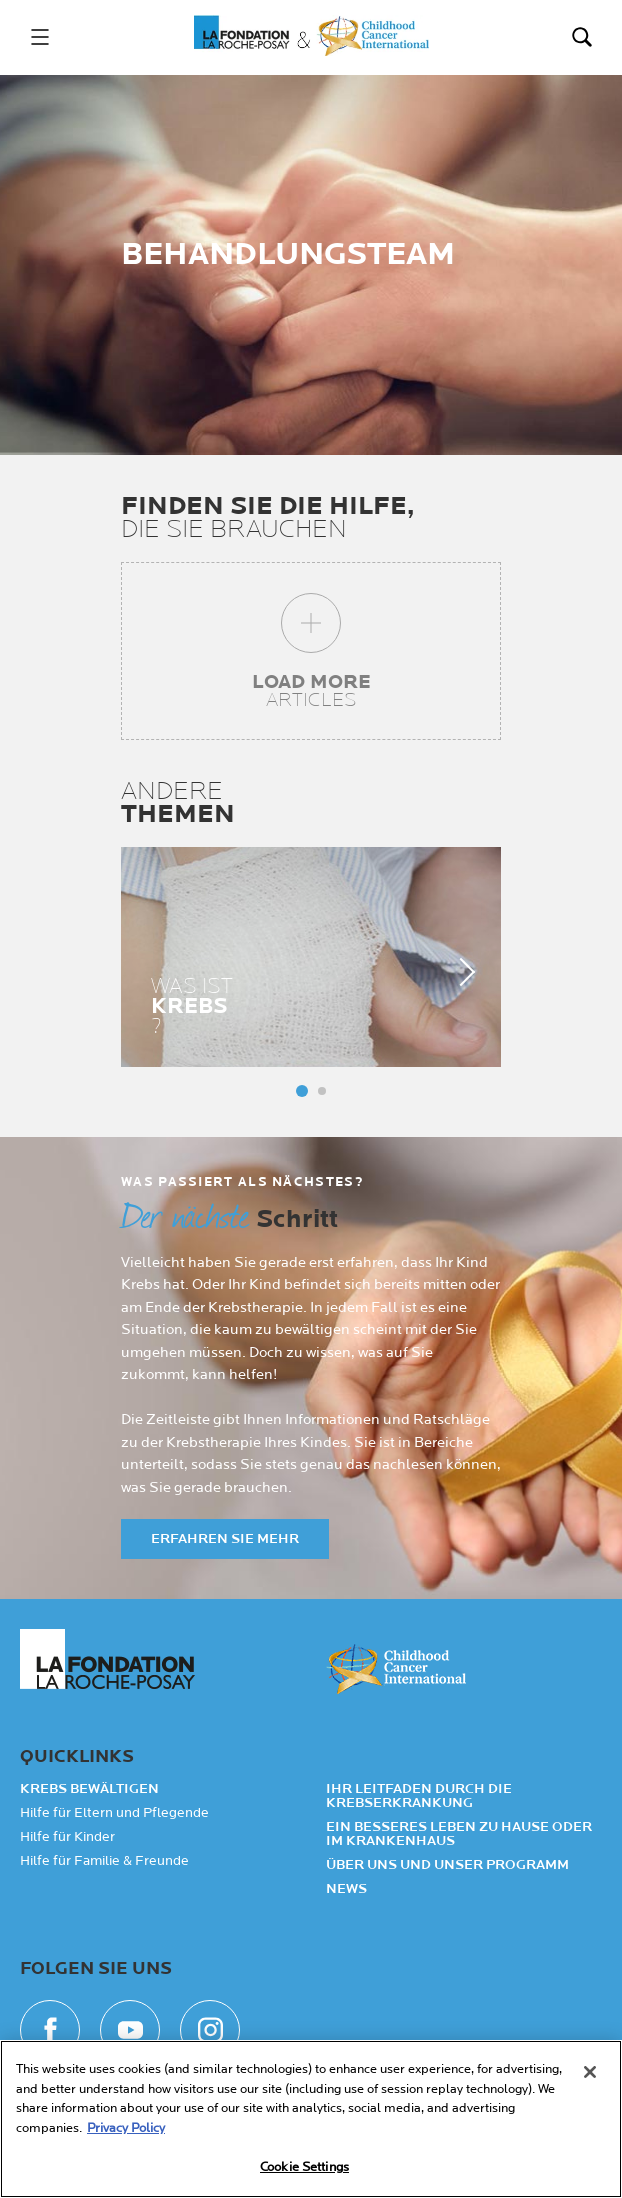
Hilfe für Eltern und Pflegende (114, 1813)
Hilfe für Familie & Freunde (104, 1861)
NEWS (346, 1889)
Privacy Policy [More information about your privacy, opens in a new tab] (126, 2128)
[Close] (590, 2072)
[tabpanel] (311, 957)
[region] (311, 2119)
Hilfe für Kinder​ (67, 1837)
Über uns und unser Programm (447, 1865)
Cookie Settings (304, 2167)
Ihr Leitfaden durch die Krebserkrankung (419, 1796)
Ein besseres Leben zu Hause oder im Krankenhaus (459, 1834)
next (461, 971)
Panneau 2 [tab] (322, 1091)
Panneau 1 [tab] (302, 1091)
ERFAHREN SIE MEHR (225, 1538)
